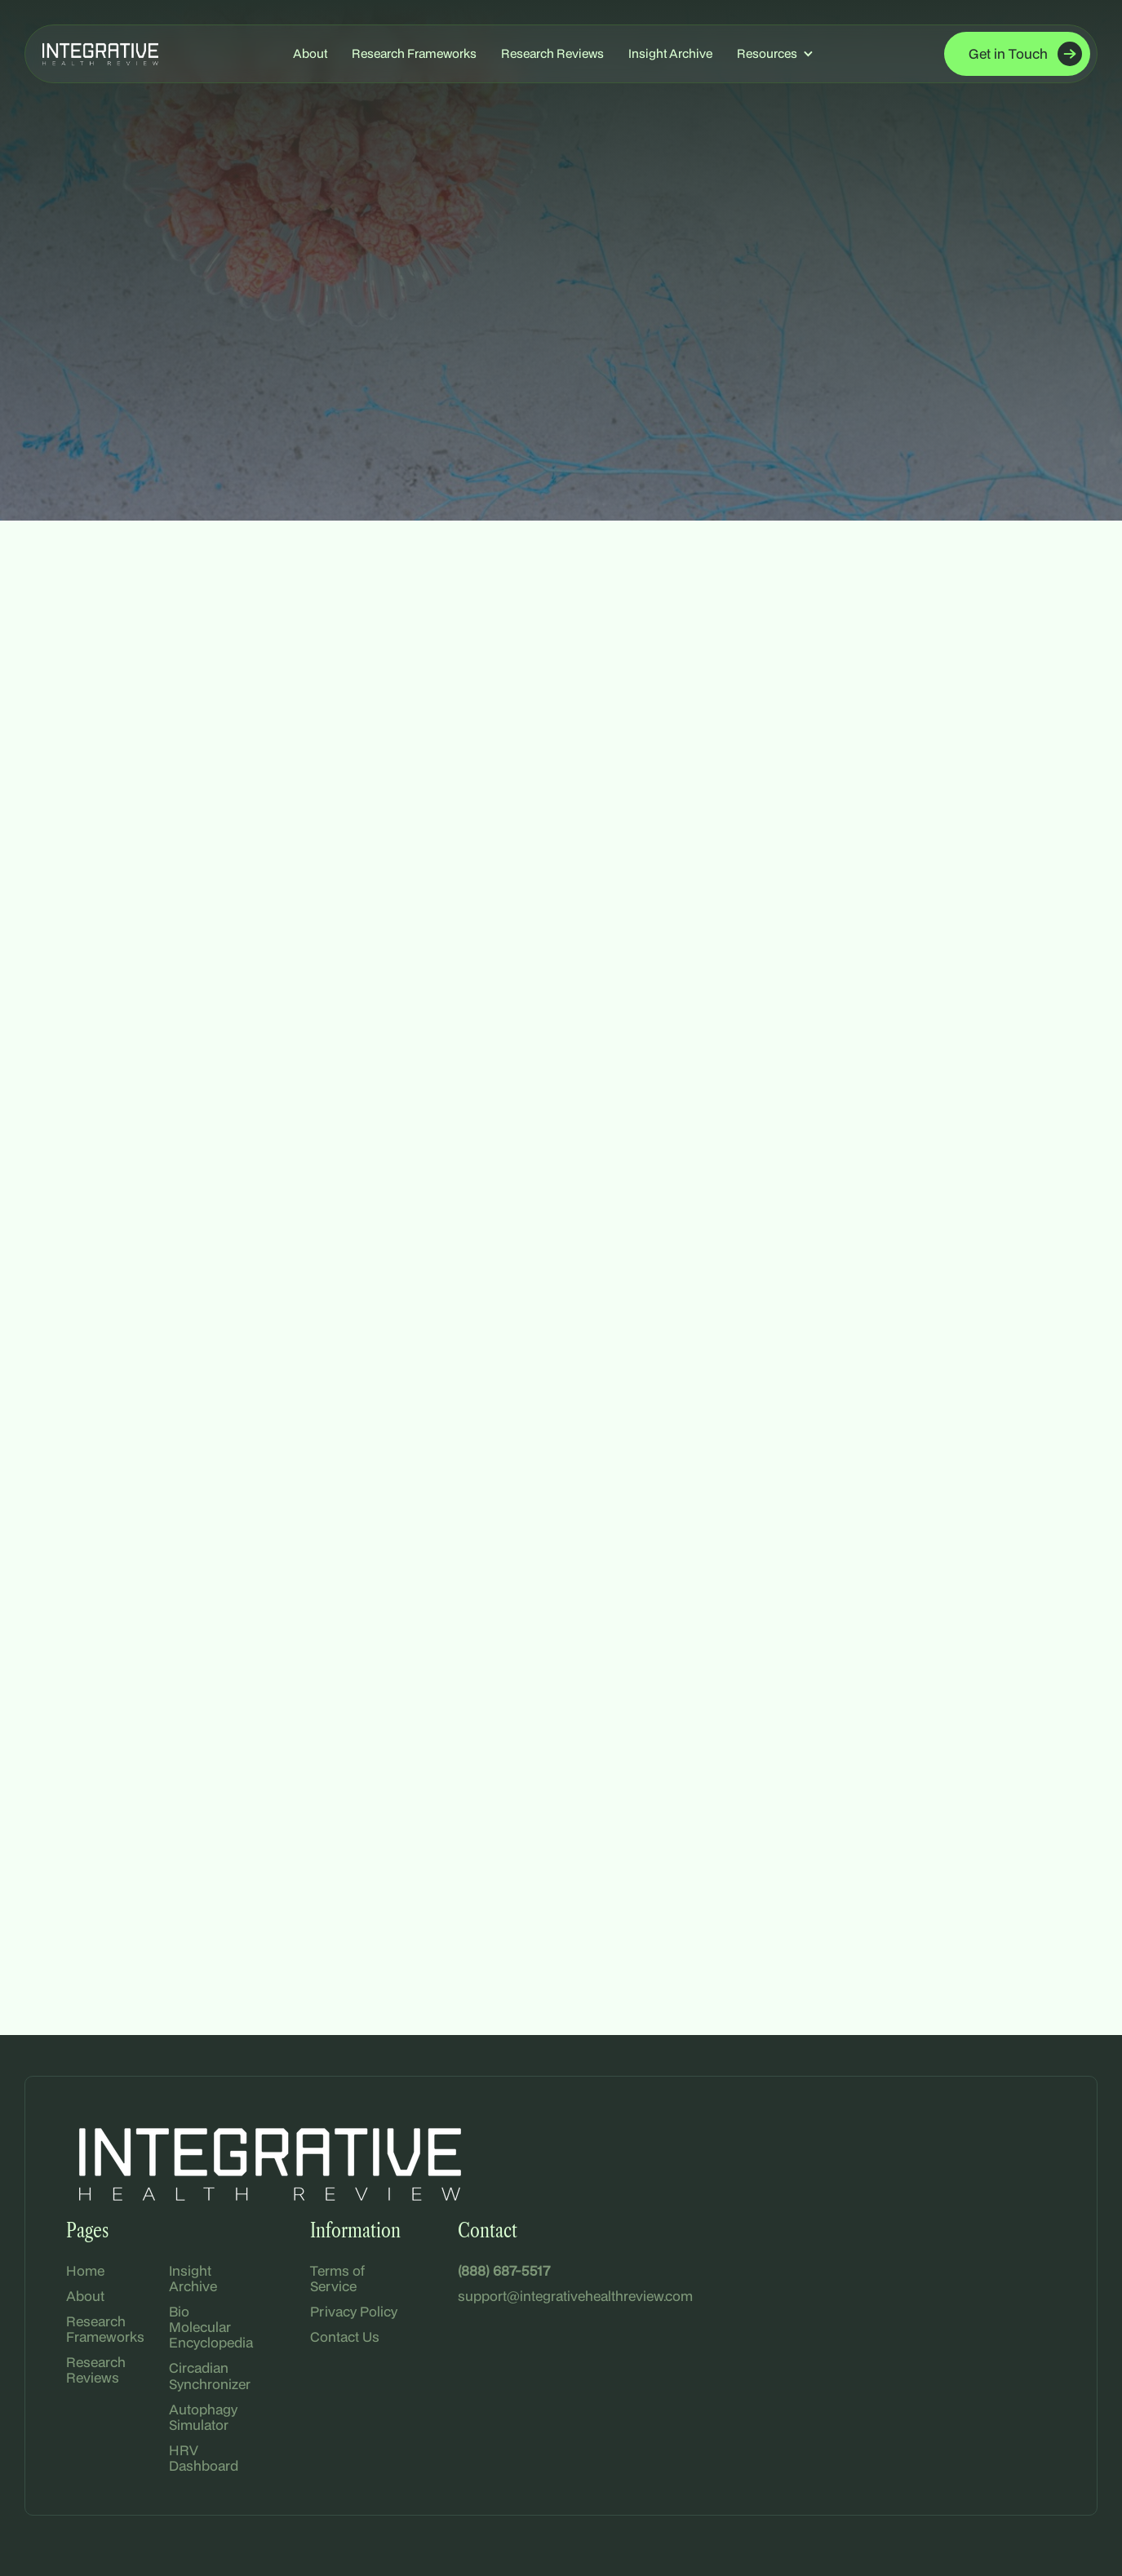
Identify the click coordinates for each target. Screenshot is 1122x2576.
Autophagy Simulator (203, 2416)
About (310, 53)
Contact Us (344, 2336)
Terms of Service (337, 2278)
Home (85, 2270)
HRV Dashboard (203, 2457)
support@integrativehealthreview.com (575, 2295)
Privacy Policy (353, 2311)
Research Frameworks (414, 53)
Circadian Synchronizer (210, 2375)
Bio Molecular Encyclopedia (211, 2327)
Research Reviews (552, 53)
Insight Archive (670, 53)
